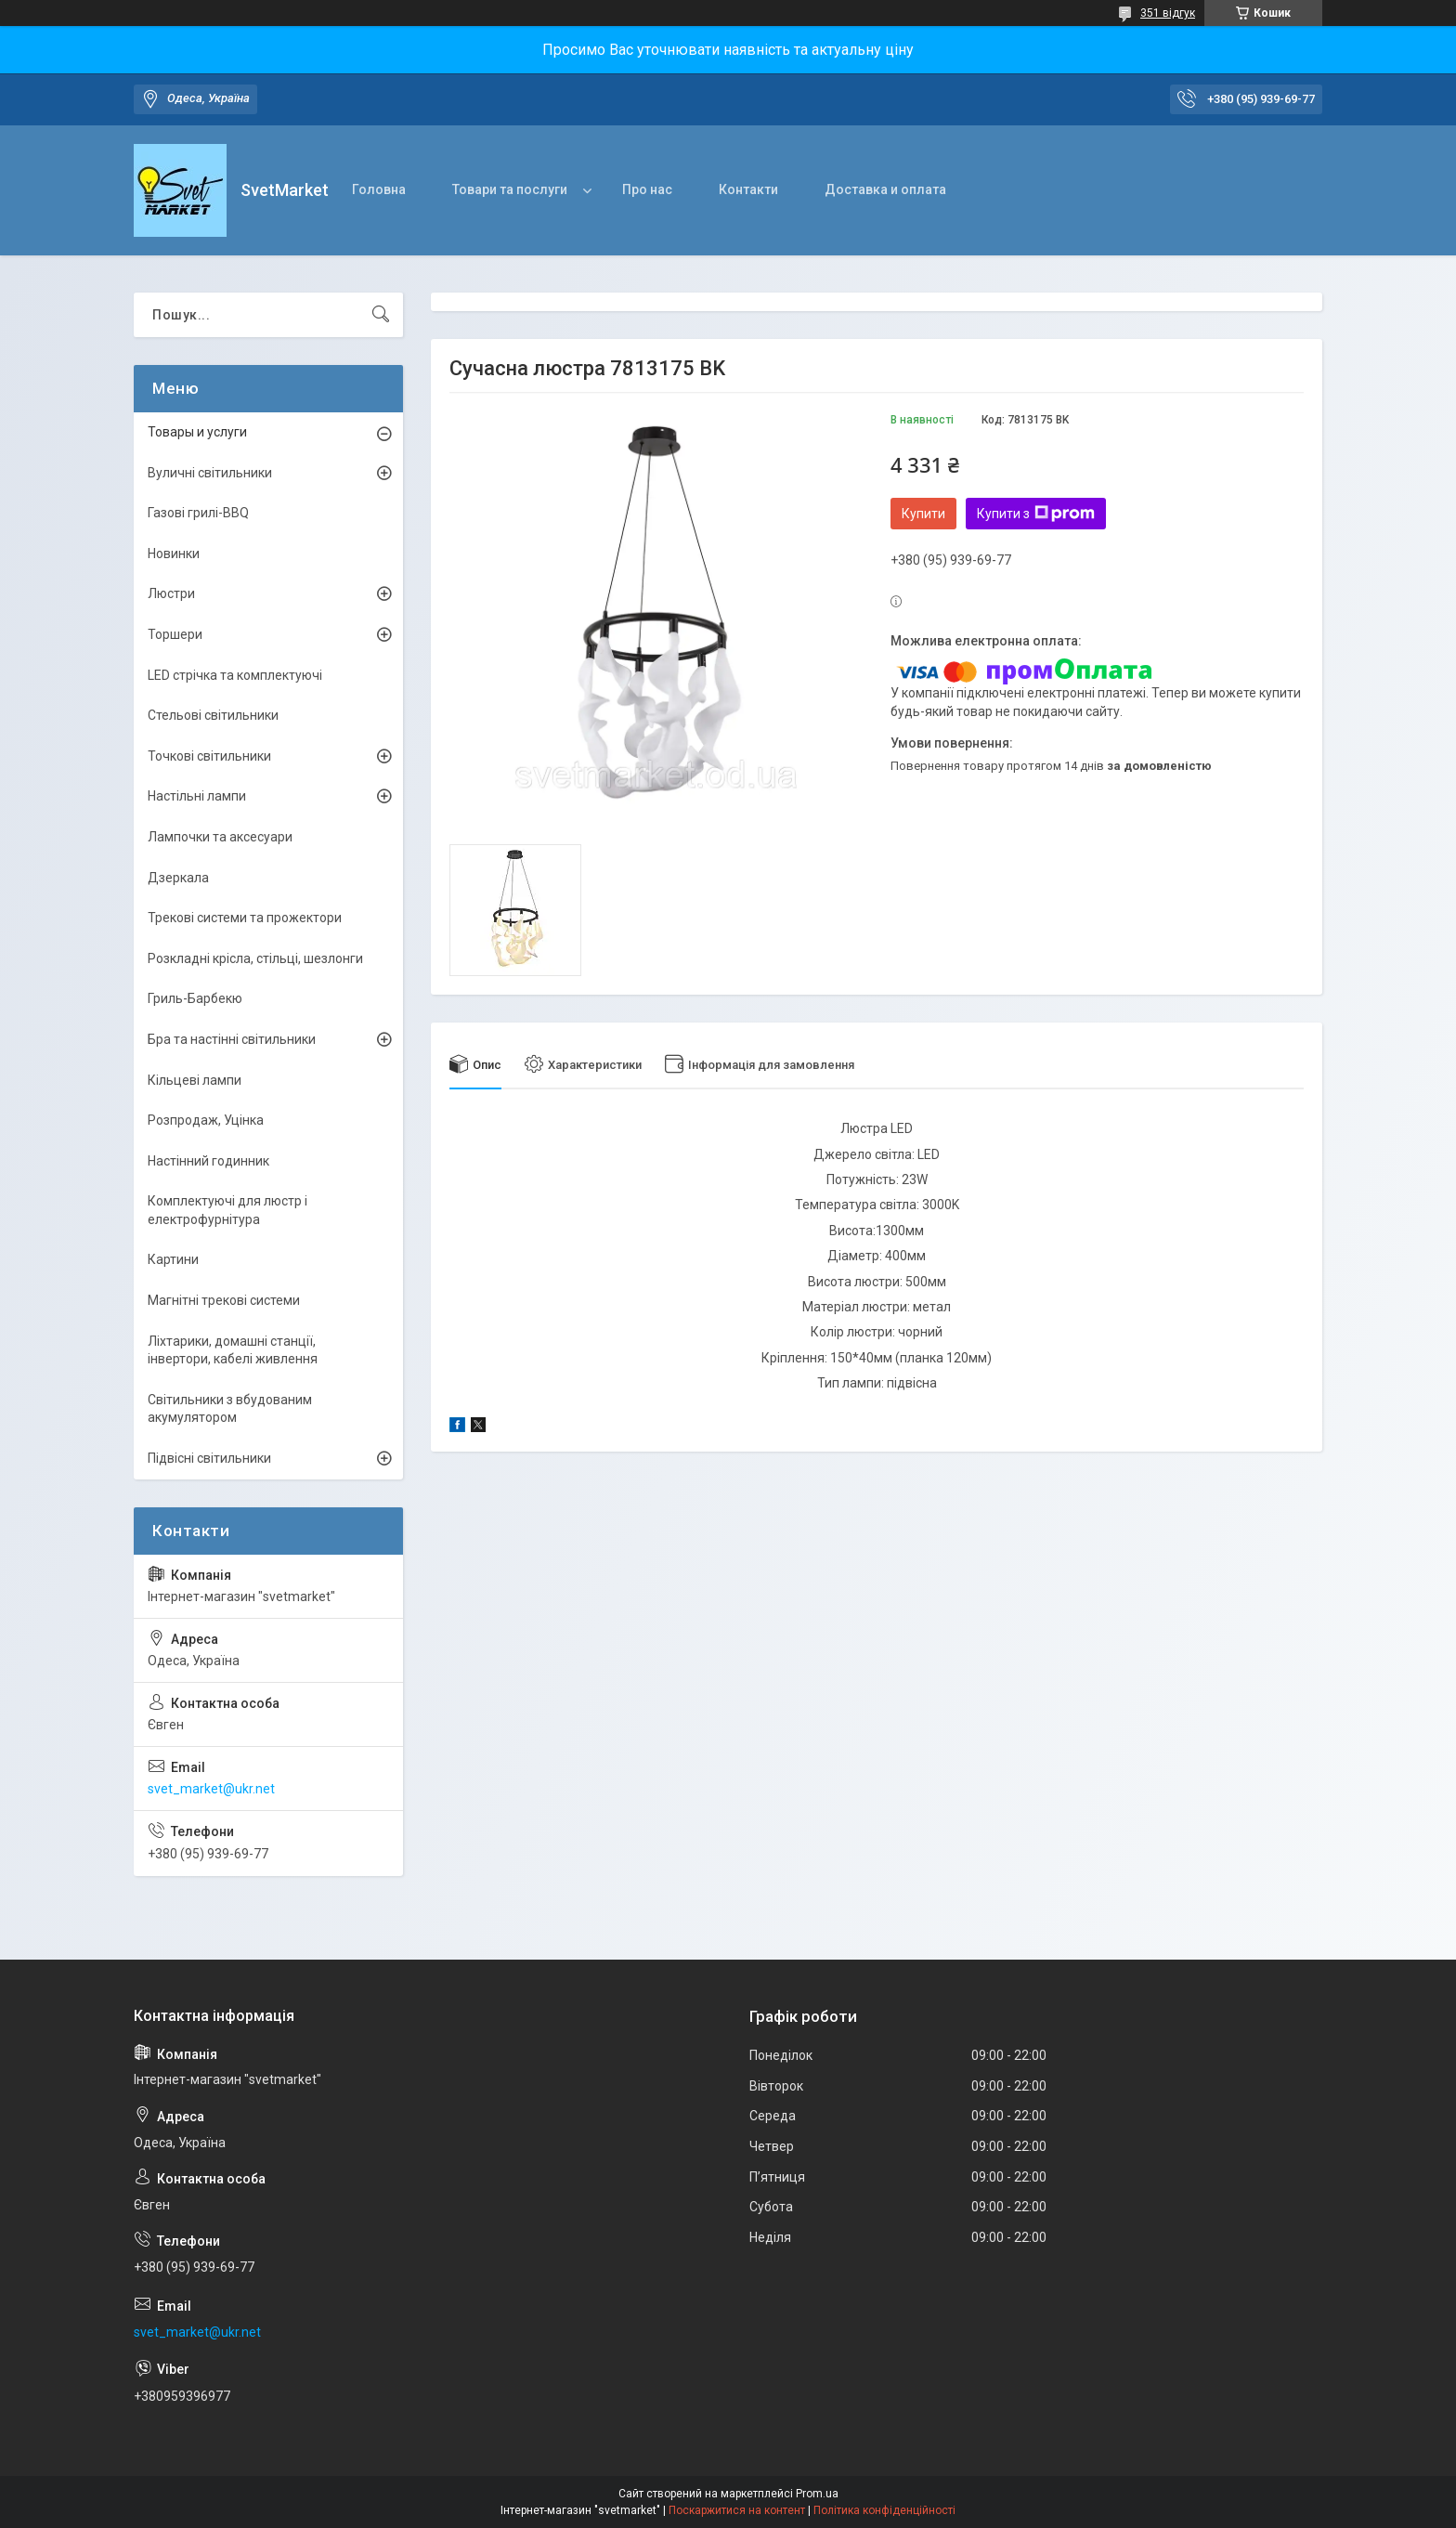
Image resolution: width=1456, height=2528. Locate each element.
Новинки (174, 553)
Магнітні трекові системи (224, 1300)
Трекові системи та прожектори (245, 917)
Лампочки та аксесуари (220, 836)
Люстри (171, 593)
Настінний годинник (208, 1160)
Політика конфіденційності (884, 2510)
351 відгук (1167, 13)
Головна (379, 189)
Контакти (748, 189)
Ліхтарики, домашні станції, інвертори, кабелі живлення (233, 1350)
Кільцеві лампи (194, 1080)
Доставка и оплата (885, 189)
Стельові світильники (213, 715)
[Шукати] (380, 315)
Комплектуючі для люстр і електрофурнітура (227, 1210)
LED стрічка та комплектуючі (235, 675)
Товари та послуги (509, 189)
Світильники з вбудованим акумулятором (230, 1409)
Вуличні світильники (210, 472)
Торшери (175, 634)
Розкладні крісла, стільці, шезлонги (255, 958)
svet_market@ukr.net (211, 1788)
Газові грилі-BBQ (198, 512)
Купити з (1036, 513)
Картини (173, 1259)
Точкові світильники (209, 756)
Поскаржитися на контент (737, 2510)
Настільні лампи (197, 795)
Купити (923, 513)
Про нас (647, 189)
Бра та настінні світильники (232, 1039)
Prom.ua (817, 2493)
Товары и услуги (197, 431)
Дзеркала (178, 877)
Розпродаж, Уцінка (206, 1120)
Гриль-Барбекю (195, 998)
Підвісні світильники (209, 1458)
